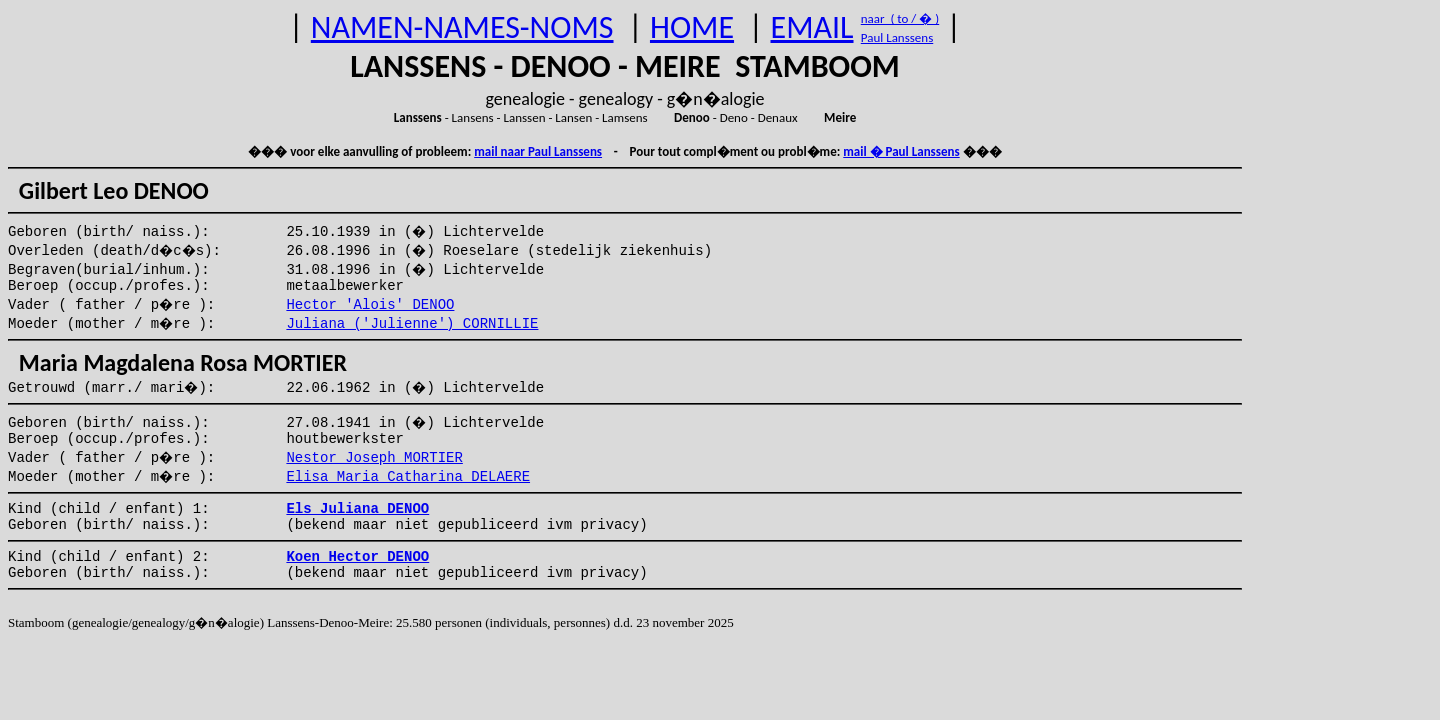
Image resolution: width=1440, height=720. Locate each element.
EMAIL (812, 27)
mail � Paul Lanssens (901, 151)
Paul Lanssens (897, 37)
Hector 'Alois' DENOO (370, 305)
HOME (692, 27)
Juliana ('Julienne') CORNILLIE (412, 324)
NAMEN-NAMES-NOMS (462, 27)
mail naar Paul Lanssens (538, 151)
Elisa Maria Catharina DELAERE (408, 477)
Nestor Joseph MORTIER (374, 458)
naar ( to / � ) (900, 18)
